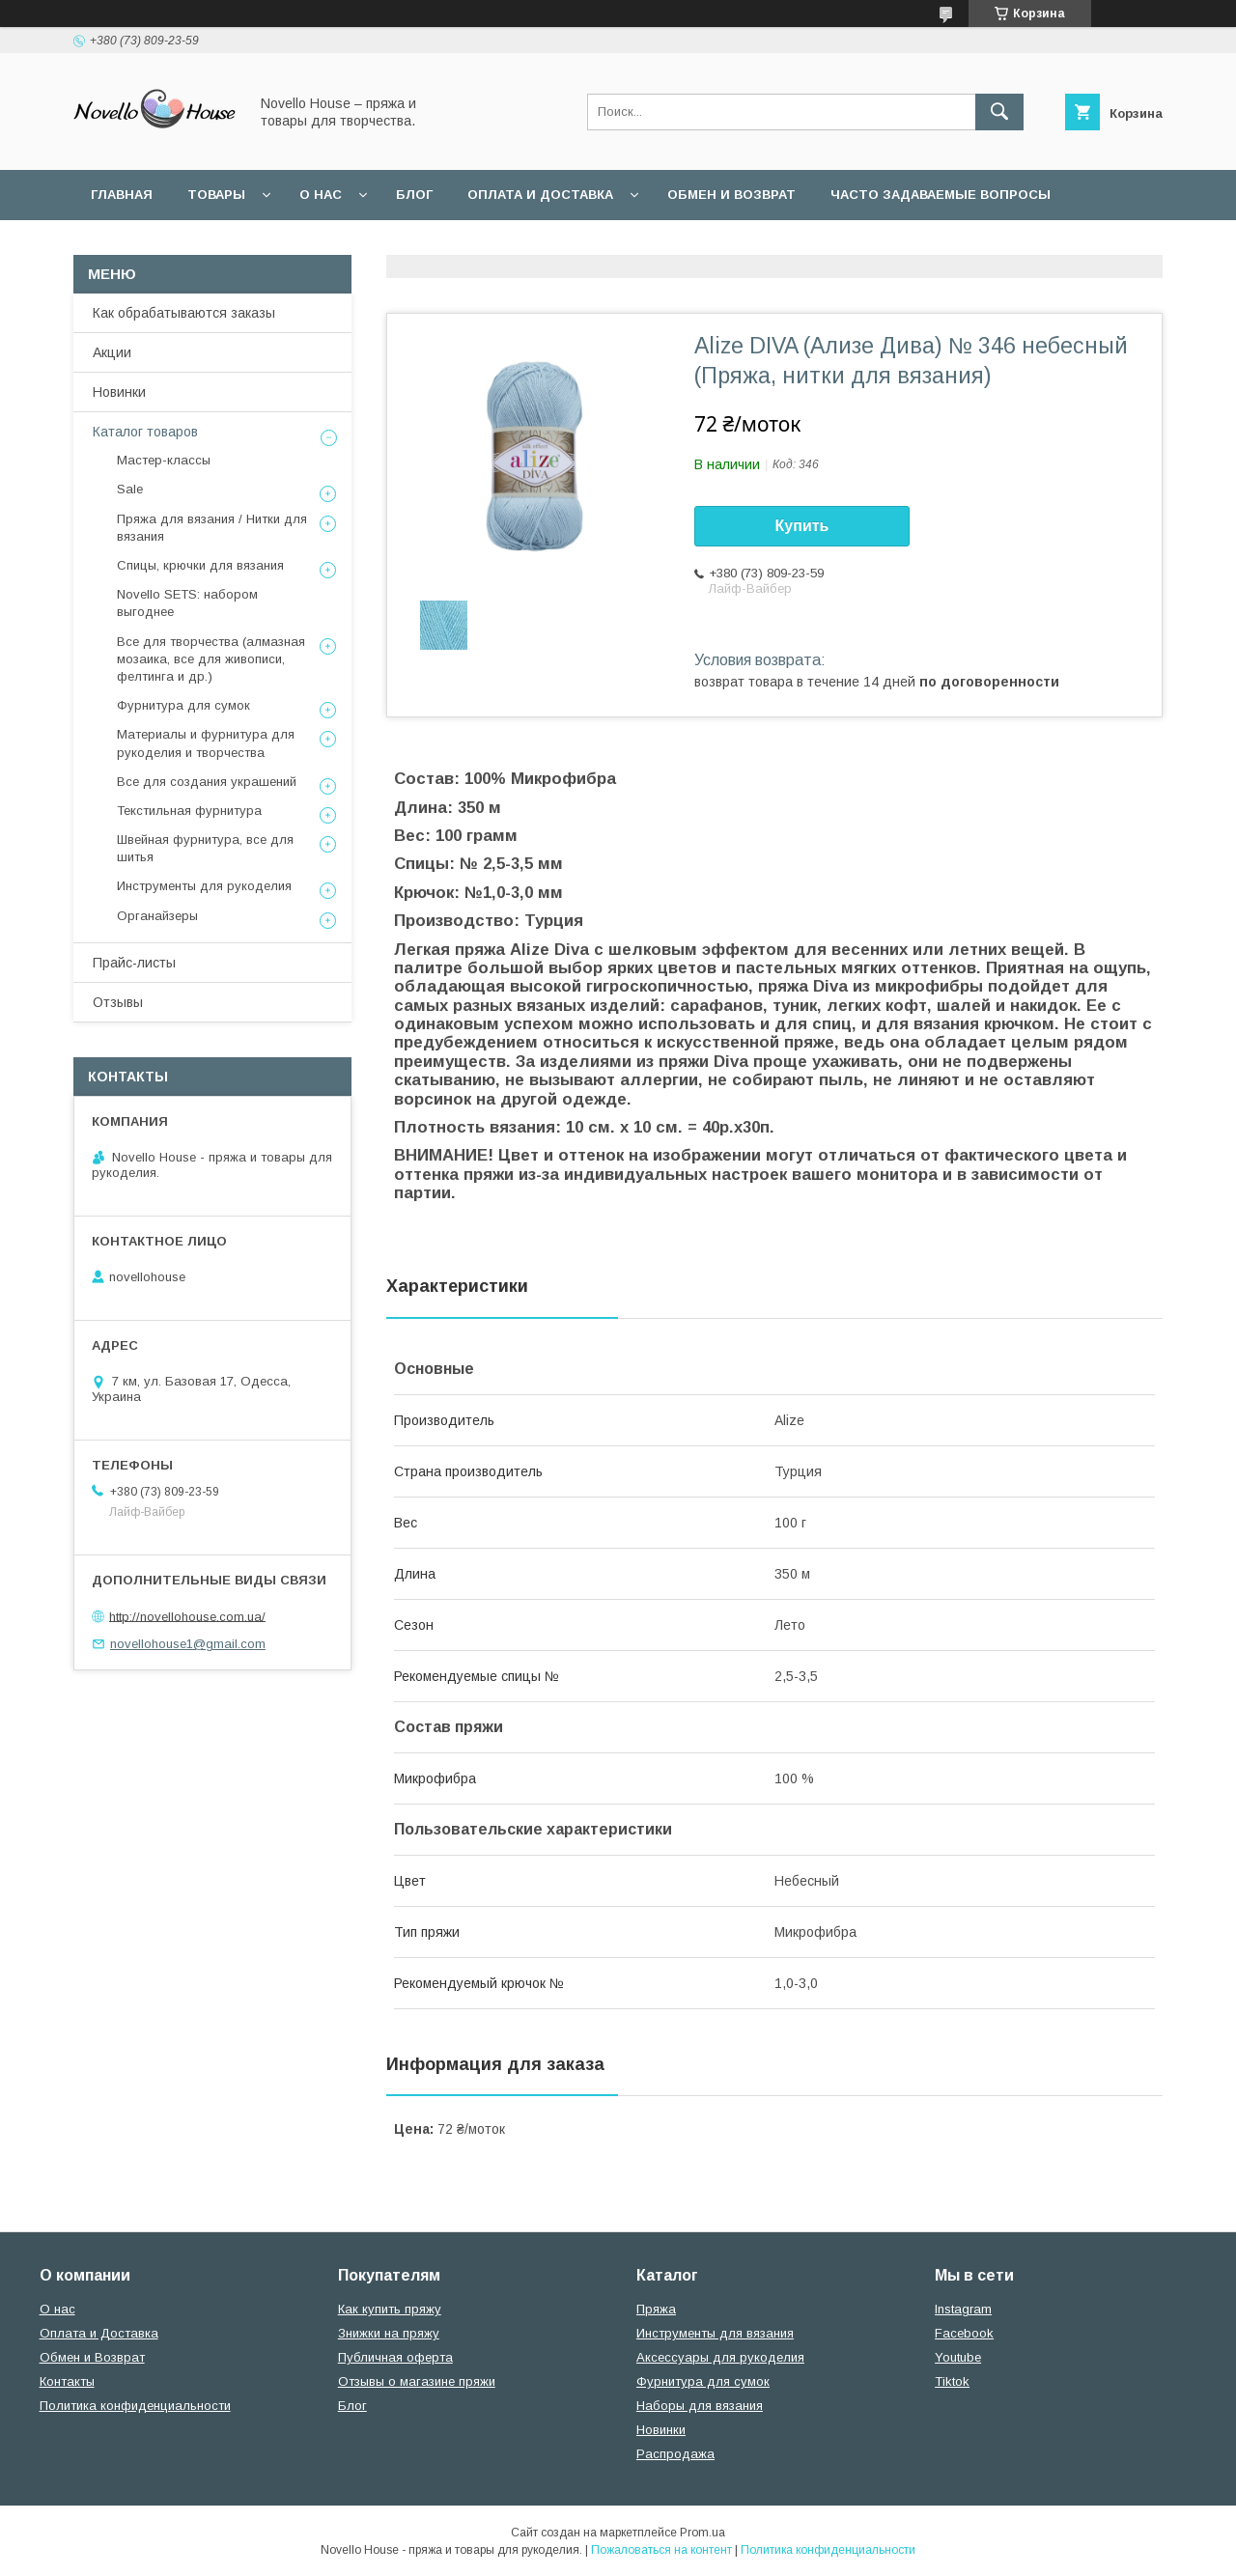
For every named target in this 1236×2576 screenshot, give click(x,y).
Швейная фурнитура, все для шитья (205, 848)
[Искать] (999, 112)
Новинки (119, 392)
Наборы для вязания (699, 2405)
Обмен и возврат (731, 194)
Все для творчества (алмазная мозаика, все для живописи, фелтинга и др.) (211, 659)
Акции (112, 352)
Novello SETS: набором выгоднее (187, 603)
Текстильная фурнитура (189, 810)
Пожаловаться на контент (661, 2550)
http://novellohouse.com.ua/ (187, 1616)
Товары (216, 194)
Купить (802, 526)
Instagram (963, 2309)
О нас (320, 194)
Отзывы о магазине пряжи (416, 2381)
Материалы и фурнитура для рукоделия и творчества (206, 743)
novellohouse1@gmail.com (188, 1644)
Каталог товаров (145, 431)
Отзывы (118, 1002)
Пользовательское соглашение (215, 245)
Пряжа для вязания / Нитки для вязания (212, 528)
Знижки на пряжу (388, 2333)
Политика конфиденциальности (501, 245)
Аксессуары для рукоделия (720, 2357)
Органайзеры (157, 916)
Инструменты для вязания (715, 2333)
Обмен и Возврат (92, 2357)
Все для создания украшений (206, 781)
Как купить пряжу (389, 2309)
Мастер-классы (164, 460)
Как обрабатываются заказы (184, 313)
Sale (130, 489)
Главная (122, 194)
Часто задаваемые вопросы (940, 194)
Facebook (964, 2333)
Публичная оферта (395, 2357)
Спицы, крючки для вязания (200, 565)
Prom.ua (702, 2532)
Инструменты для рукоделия (204, 886)
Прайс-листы (134, 962)
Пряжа (656, 2309)
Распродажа (675, 2454)
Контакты (67, 2381)
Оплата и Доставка (540, 194)
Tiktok (952, 2381)
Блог (414, 194)
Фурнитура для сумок (183, 705)
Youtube (958, 2357)
